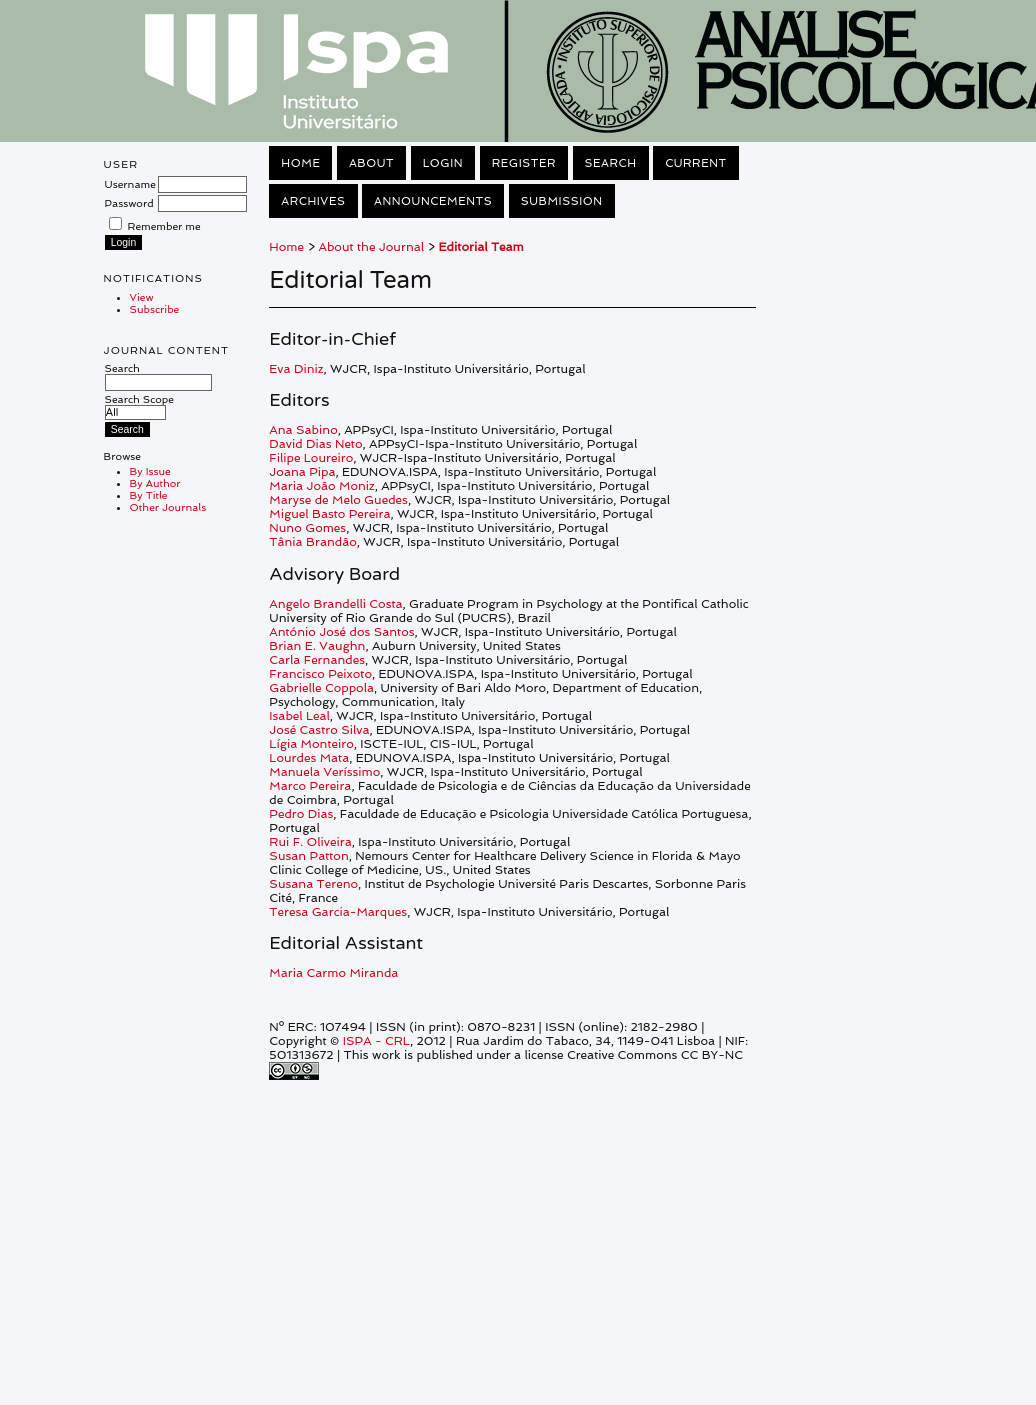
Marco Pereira (310, 786)
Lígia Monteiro (311, 744)
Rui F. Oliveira (310, 842)
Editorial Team (481, 247)
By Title (149, 495)
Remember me (164, 226)
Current (696, 163)
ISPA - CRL (376, 1041)
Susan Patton (308, 856)
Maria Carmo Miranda (333, 973)
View (142, 297)
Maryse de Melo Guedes (338, 500)
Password (129, 203)
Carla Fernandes (317, 660)
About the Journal (371, 247)
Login (443, 163)
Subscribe (155, 309)
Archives (313, 201)
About (371, 163)
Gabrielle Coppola (321, 688)
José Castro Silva (319, 730)
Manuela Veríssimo (324, 772)
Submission (562, 201)
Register (524, 163)
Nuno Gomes (307, 528)
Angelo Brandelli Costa (335, 604)
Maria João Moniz (321, 486)
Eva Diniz (296, 369)
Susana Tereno (313, 884)
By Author (155, 483)
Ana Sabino (303, 430)
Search (158, 375)
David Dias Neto (315, 444)
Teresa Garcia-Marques (338, 912)
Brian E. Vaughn (317, 646)
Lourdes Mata (309, 758)
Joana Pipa (302, 472)
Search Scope (139, 405)
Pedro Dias (301, 814)
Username (130, 184)
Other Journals (168, 507)
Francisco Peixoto (320, 674)
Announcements (433, 201)
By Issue (150, 471)
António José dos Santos (341, 632)
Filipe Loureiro (311, 458)
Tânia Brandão (313, 542)
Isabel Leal (299, 716)
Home (300, 163)
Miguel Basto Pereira (329, 514)
